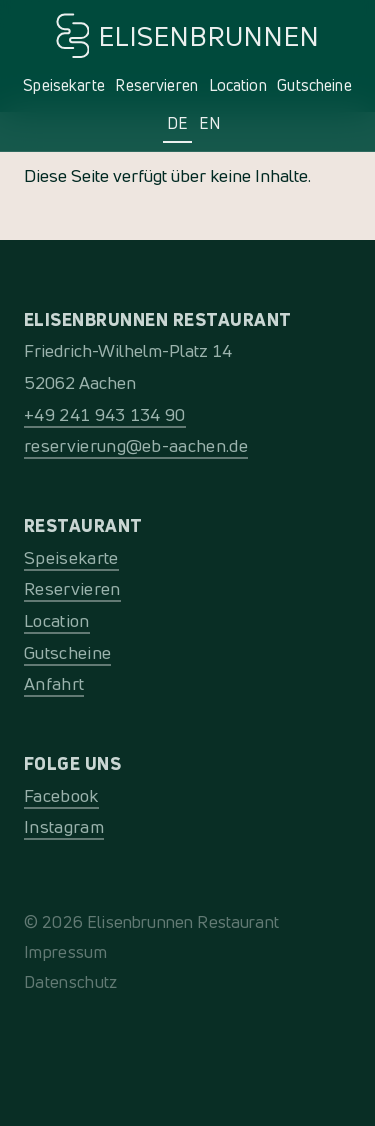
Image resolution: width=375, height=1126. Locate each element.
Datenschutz (71, 981)
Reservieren (156, 85)
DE (177, 123)
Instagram (64, 826)
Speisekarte (64, 85)
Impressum (65, 951)
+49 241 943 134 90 (105, 414)
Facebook (61, 795)
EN (209, 123)
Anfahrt (54, 683)
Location (238, 85)
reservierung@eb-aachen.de (136, 445)
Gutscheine (314, 85)
